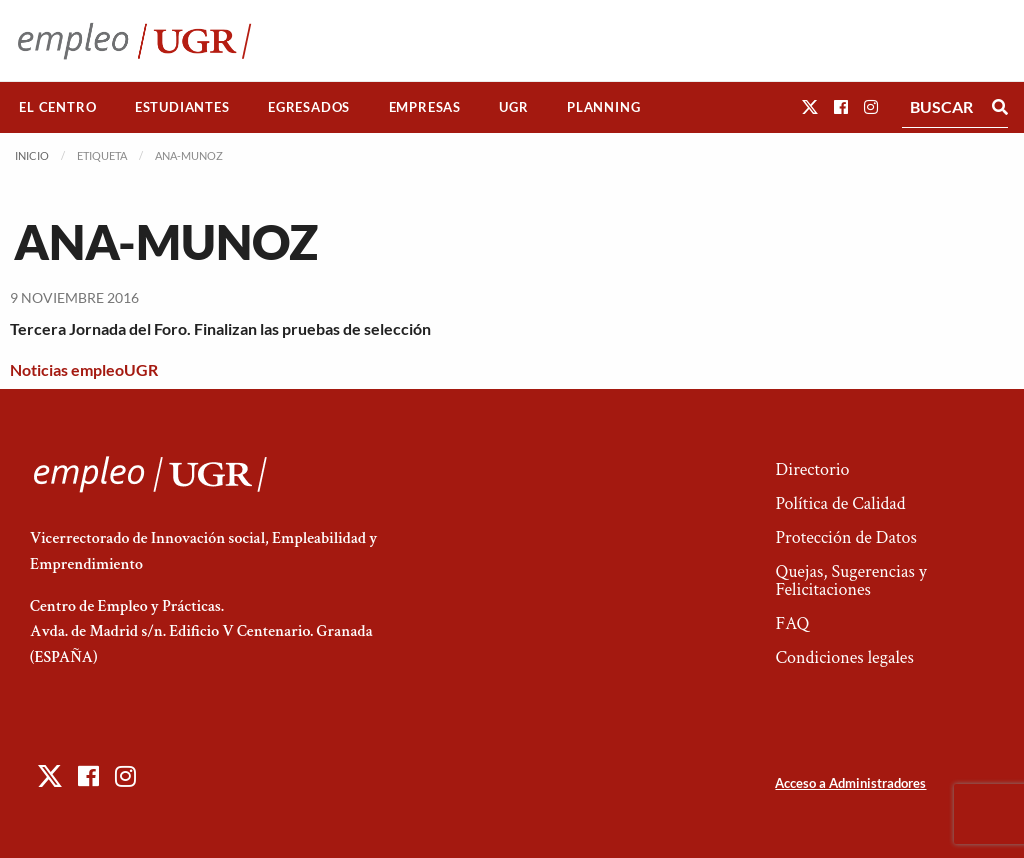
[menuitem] (58, 107)
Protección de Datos (845, 537)
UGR (513, 107)
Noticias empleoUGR (84, 369)
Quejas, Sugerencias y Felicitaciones (850, 580)
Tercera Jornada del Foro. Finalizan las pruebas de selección (220, 328)
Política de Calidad (840, 503)
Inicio (32, 155)
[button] (810, 106)
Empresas (425, 107)
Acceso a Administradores (850, 783)
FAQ (792, 623)
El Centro (57, 107)
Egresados (309, 107)
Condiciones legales (844, 657)
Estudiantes (182, 107)
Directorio (812, 469)
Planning (603, 107)
